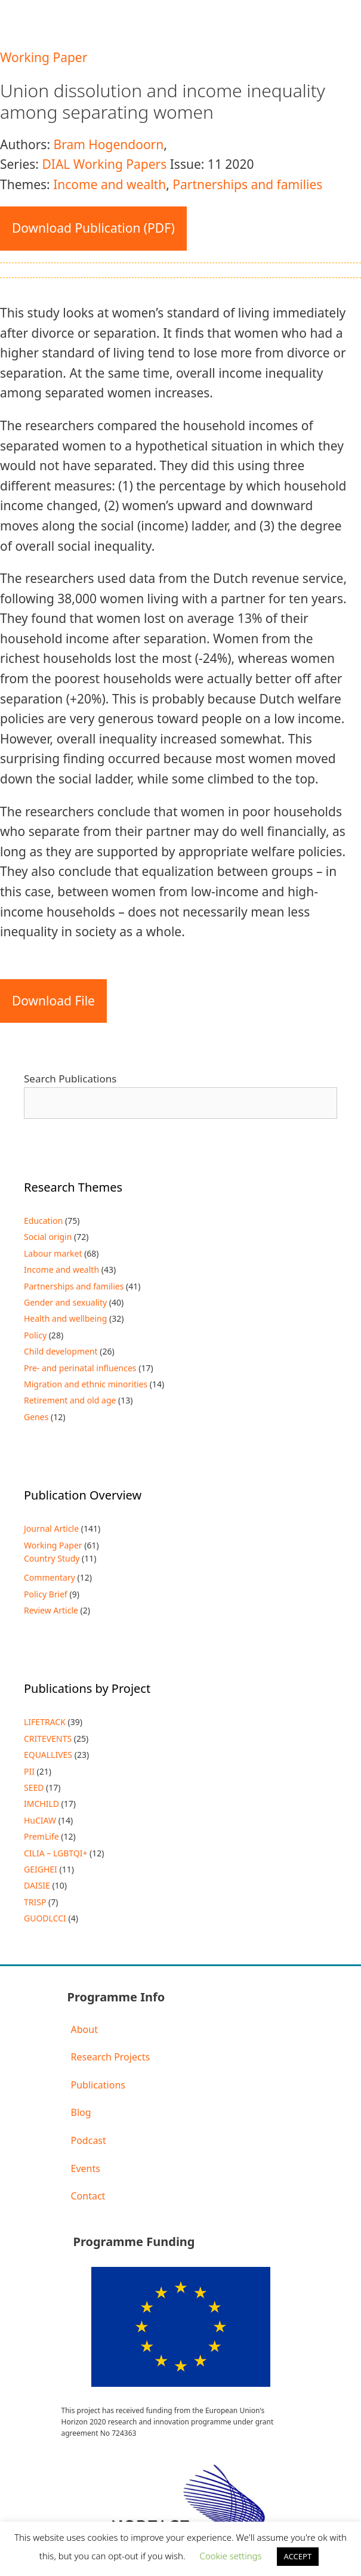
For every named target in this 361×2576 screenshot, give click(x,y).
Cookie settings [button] (231, 2556)
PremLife (41, 1836)
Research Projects (110, 2056)
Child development (61, 1351)
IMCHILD (41, 1803)
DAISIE (37, 1885)
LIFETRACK (45, 1721)
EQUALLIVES (48, 1754)
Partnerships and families (247, 184)
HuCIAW (40, 1820)
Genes (36, 1417)
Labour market (53, 1253)
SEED (34, 1787)
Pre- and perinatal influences (80, 1368)
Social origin (48, 1236)
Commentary (49, 1577)
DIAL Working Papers (104, 164)
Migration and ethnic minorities (85, 1384)
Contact (88, 2195)
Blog (81, 2112)
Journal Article (51, 1528)
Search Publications (70, 1078)
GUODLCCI (45, 1918)
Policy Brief (45, 1594)
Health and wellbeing (65, 1318)
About (84, 2029)
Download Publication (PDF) (93, 228)
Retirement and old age (70, 1400)
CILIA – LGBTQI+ (55, 1853)
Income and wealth (109, 184)
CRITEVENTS (48, 1738)
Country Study (51, 1558)
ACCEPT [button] (298, 2556)
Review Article (51, 1610)
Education (43, 1220)
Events (85, 2168)
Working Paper (43, 57)
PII (29, 1771)
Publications (98, 2084)
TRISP (35, 1902)
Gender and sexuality (65, 1302)
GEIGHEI (40, 1869)
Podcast (88, 2140)
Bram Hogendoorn (108, 144)
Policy (35, 1335)
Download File (53, 1000)
